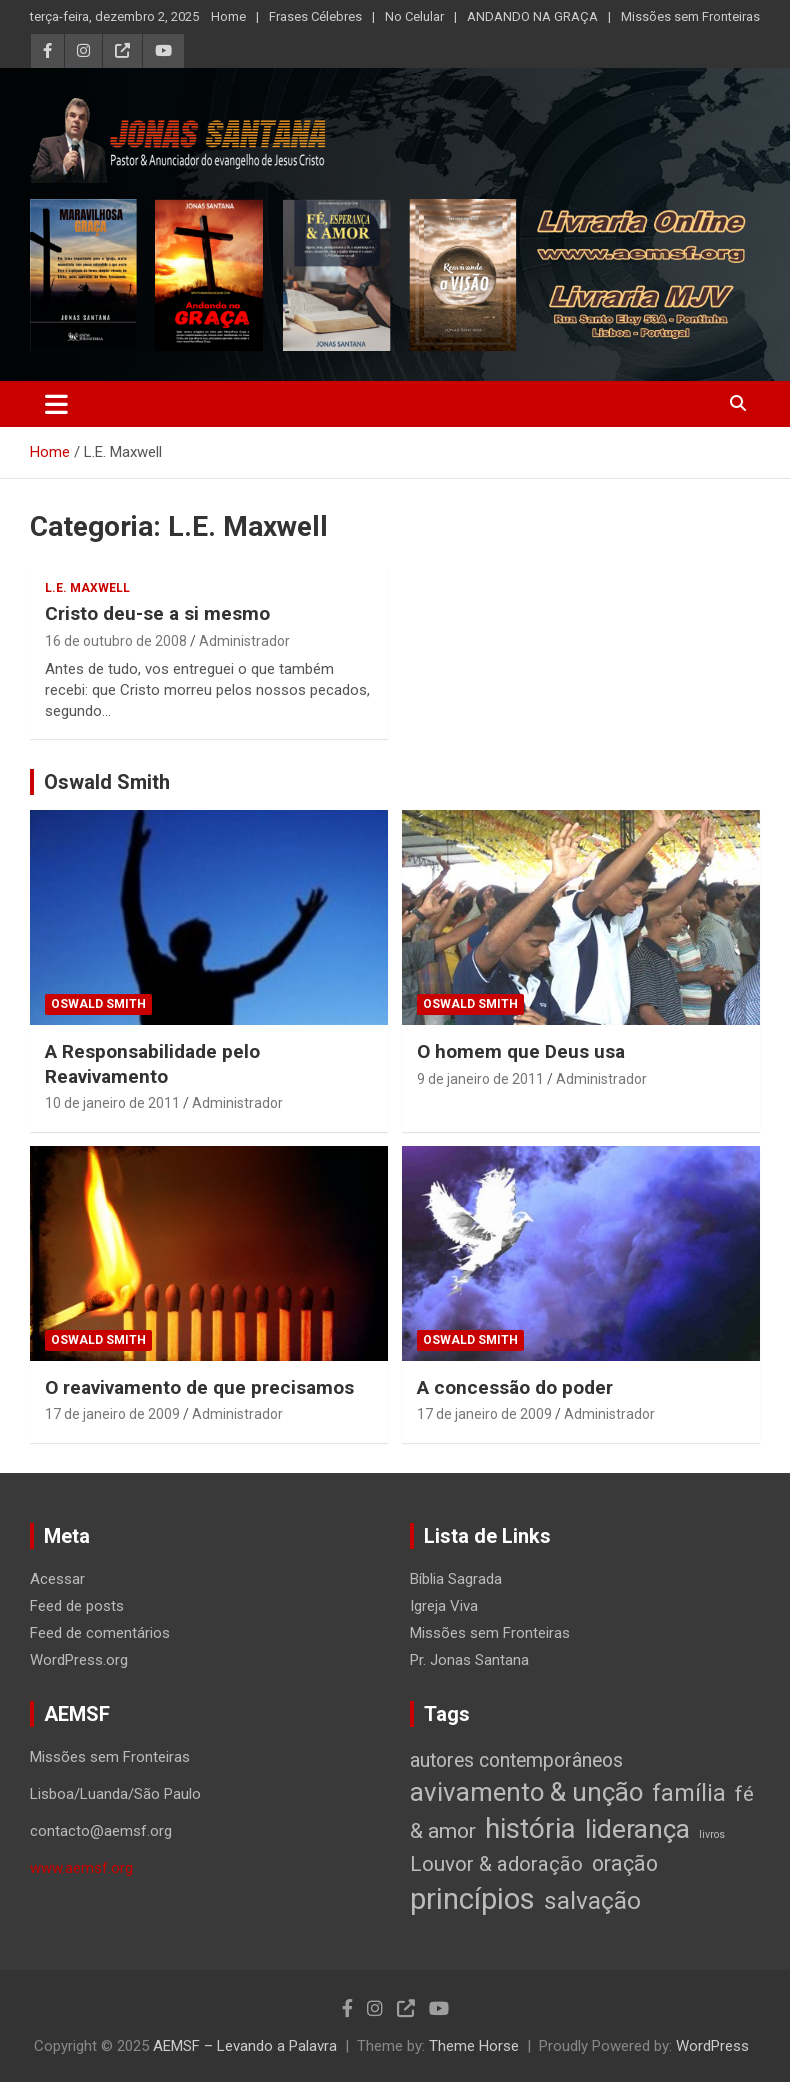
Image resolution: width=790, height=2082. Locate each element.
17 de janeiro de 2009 (112, 1414)
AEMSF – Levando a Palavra (245, 2046)
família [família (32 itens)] (689, 1793)
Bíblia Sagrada (456, 1579)
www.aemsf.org (81, 1868)
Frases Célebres (315, 16)
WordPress (712, 2046)
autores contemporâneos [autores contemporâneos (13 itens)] (516, 1760)
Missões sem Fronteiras (690, 16)
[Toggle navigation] (56, 404)
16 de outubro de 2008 (116, 641)
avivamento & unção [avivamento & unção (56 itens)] (526, 1792)
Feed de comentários (100, 1633)
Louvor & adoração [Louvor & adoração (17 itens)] (496, 1864)
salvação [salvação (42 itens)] (592, 1900)
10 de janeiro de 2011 (112, 1103)
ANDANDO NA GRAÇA (532, 16)
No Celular (414, 16)
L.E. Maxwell (87, 588)
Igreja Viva (444, 1606)
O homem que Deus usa (521, 1051)
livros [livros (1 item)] (712, 1834)
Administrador (244, 641)
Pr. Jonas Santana (469, 1660)
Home (228, 16)
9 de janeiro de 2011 (480, 1079)
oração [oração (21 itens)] (625, 1863)
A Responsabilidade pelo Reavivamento (152, 1064)
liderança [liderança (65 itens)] (637, 1828)
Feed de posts (77, 1606)
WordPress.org (79, 1660)
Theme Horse (474, 2046)
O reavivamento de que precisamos (199, 1387)
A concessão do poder (515, 1387)
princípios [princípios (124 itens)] (472, 1899)
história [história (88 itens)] (530, 1828)
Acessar (57, 1579)
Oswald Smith (107, 782)
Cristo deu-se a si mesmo (157, 613)
